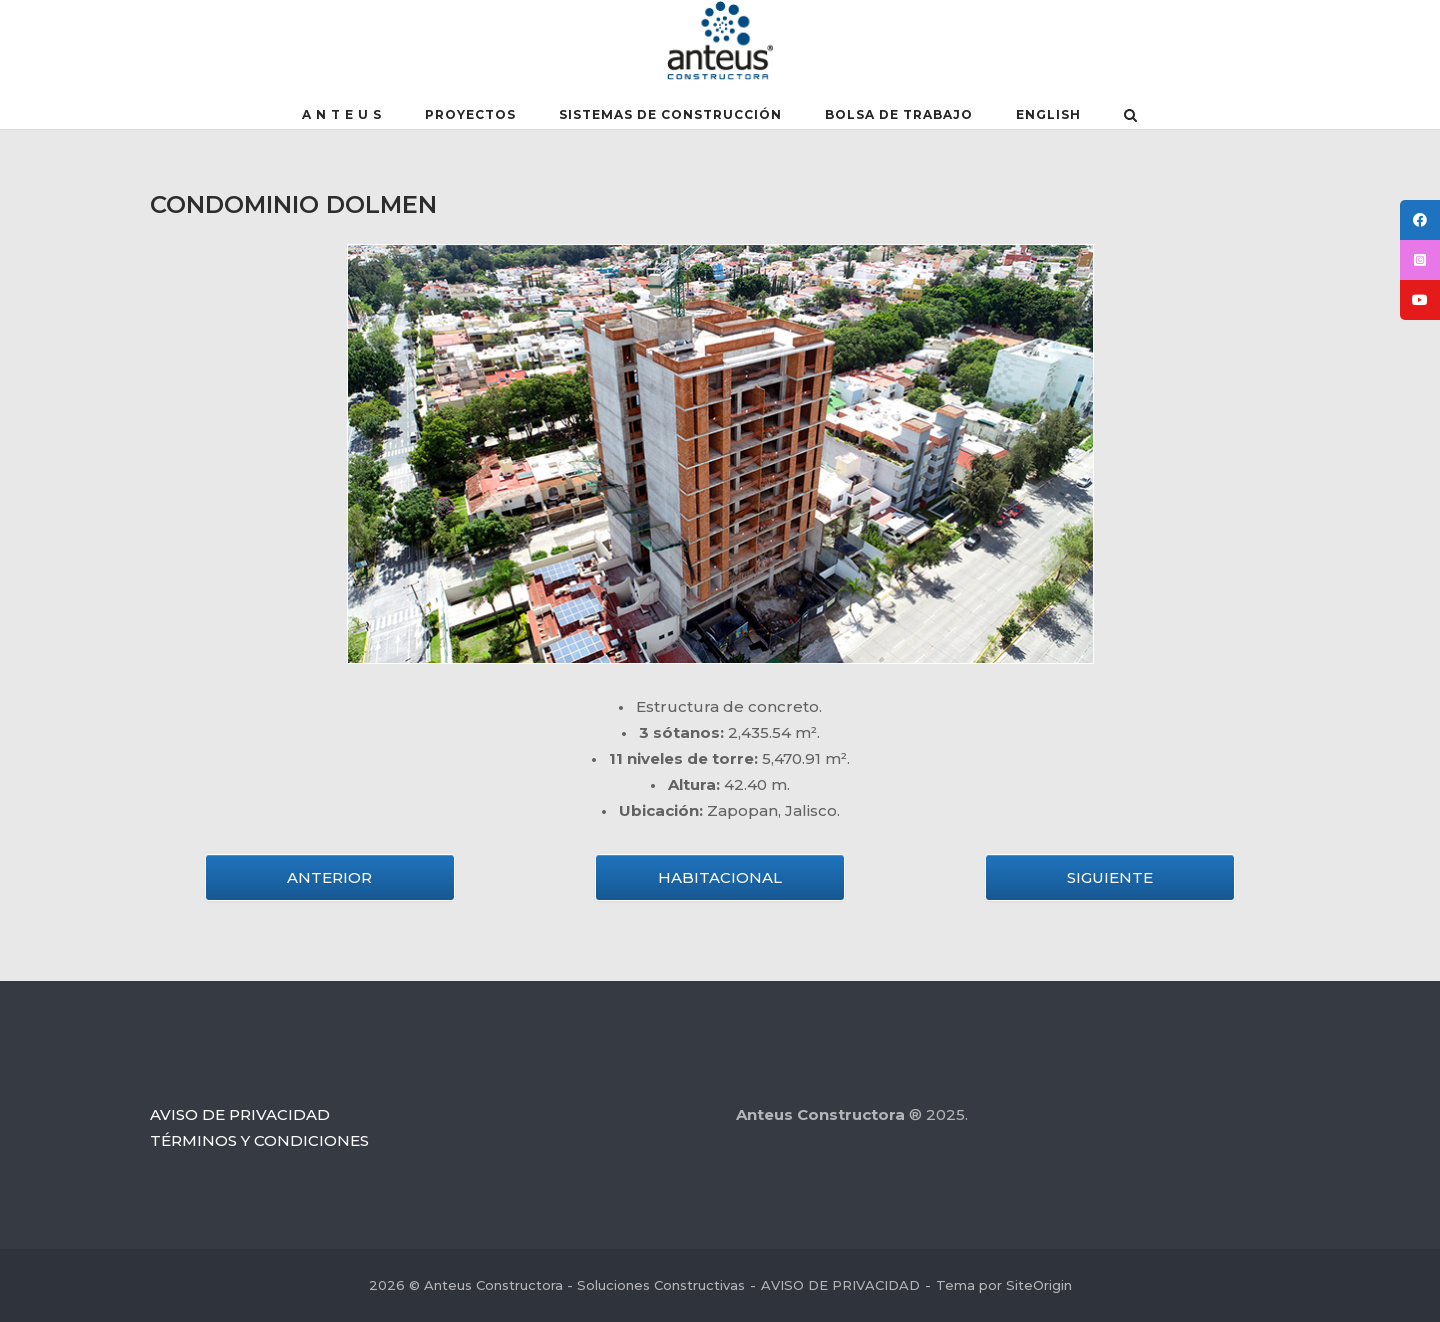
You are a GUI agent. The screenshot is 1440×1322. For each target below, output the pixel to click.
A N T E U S (342, 114)
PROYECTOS (470, 114)
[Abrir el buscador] (1130, 117)
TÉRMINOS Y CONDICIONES (259, 1140)
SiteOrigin (1039, 1285)
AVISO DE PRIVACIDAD (240, 1114)
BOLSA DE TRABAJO (899, 114)
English (1048, 114)
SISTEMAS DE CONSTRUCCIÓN (670, 114)
